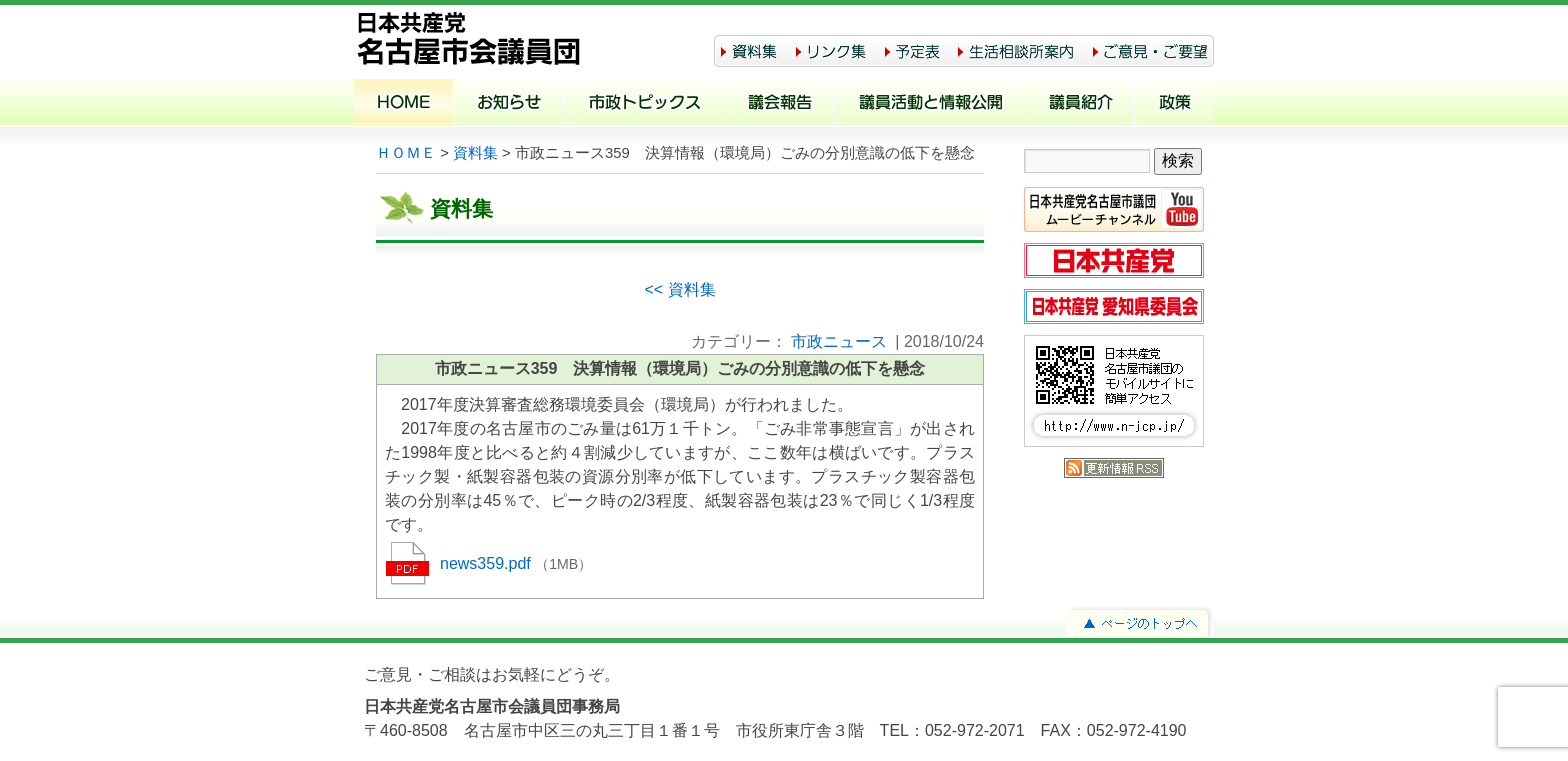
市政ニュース (839, 341)
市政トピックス (644, 104)
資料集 (475, 153)
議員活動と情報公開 (930, 104)
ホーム (404, 104)
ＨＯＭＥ (406, 153)
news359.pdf (487, 563)
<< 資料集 (679, 289)
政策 (1174, 104)
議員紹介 (1080, 104)
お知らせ (509, 104)
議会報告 (779, 104)
